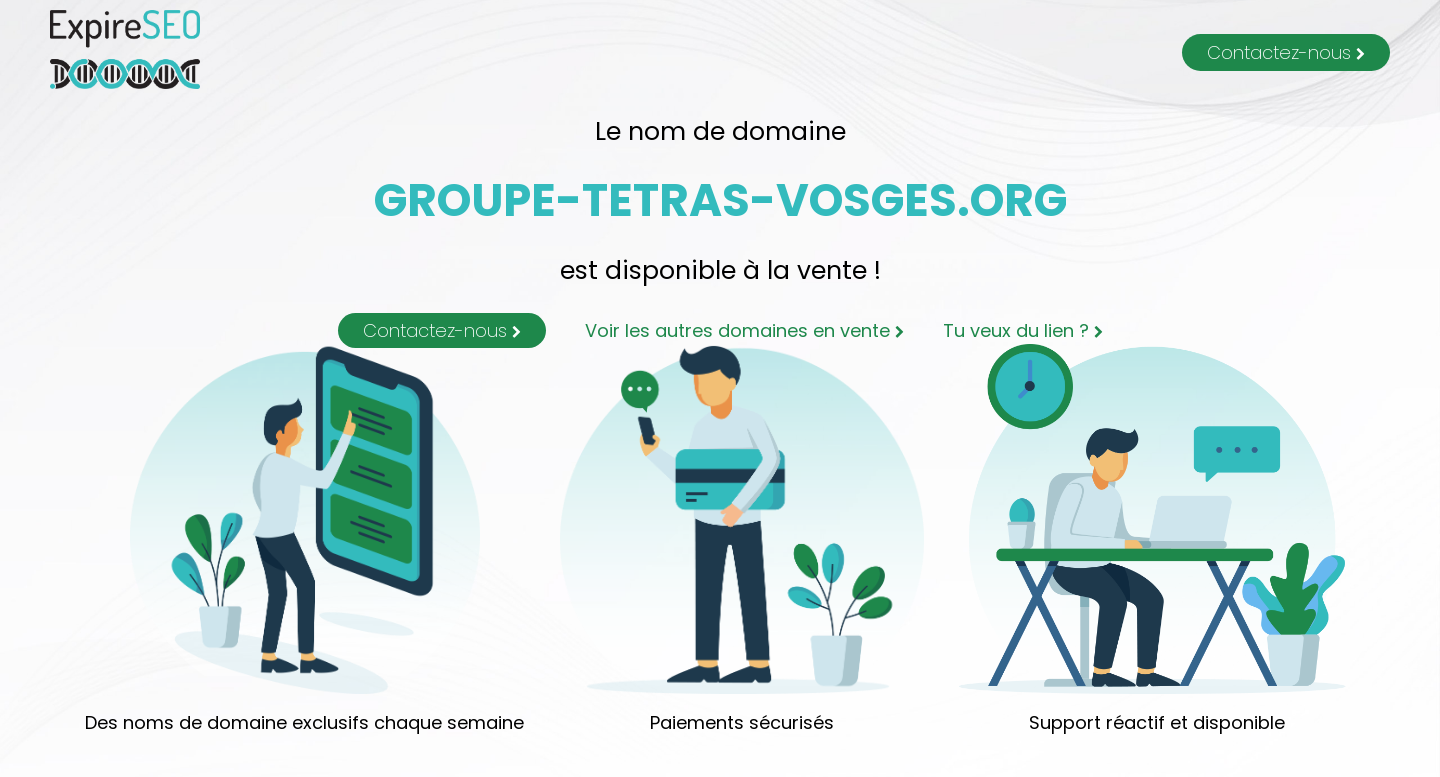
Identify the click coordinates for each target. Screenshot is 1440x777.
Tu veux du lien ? (1023, 330)
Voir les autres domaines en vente (744, 330)
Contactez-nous (1286, 52)
